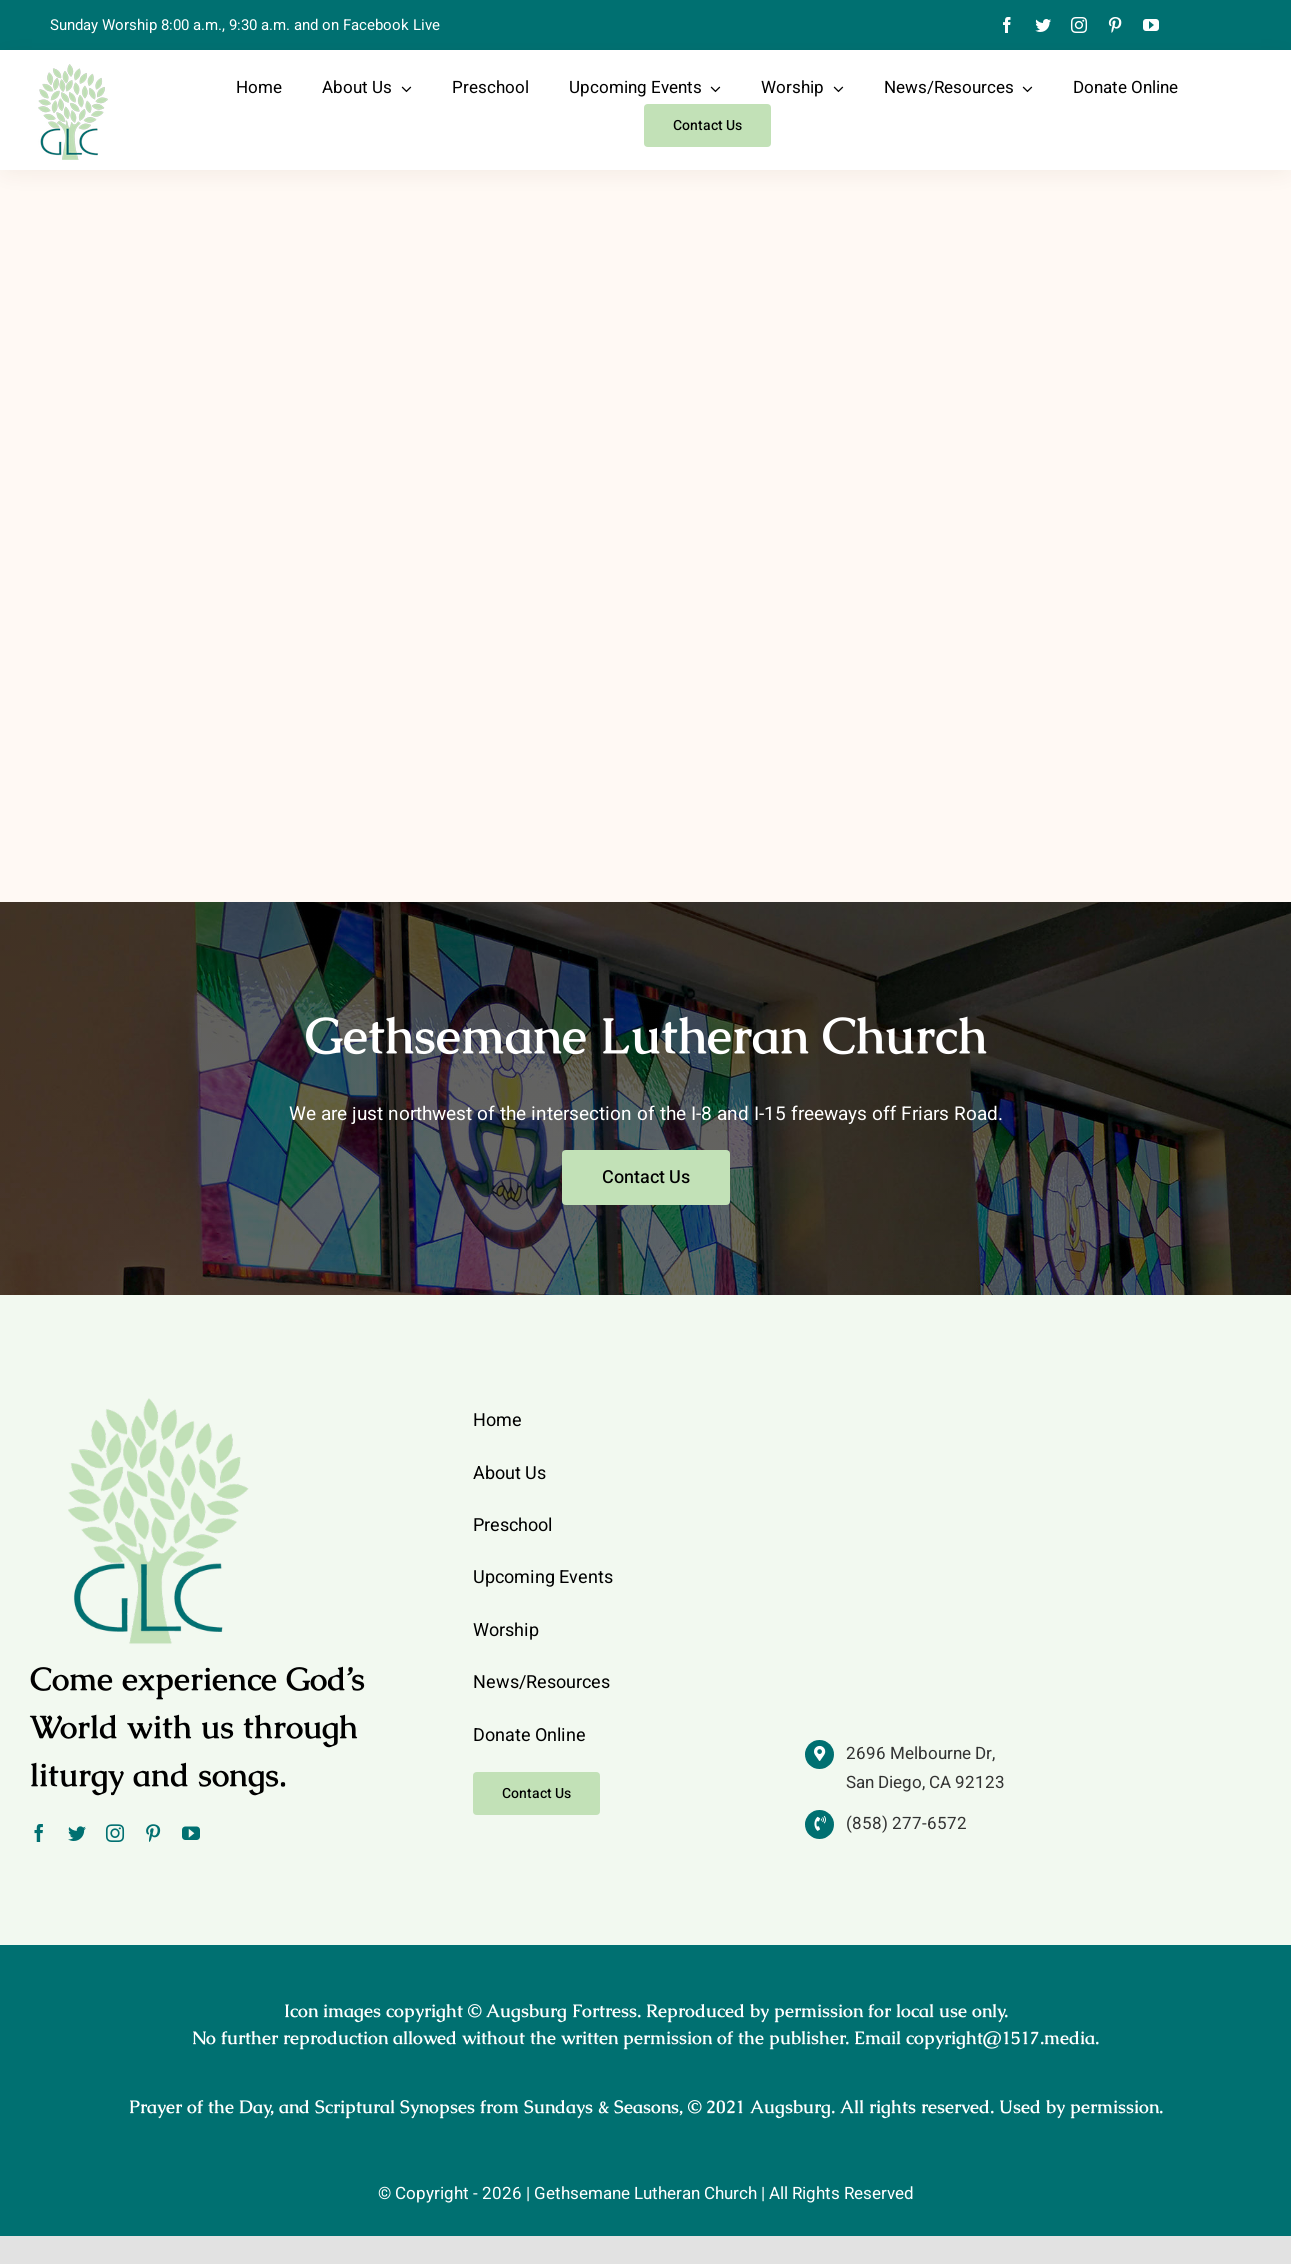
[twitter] (1043, 25)
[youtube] (1151, 25)
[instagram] (1079, 25)
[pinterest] (1115, 25)
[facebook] (1007, 25)
